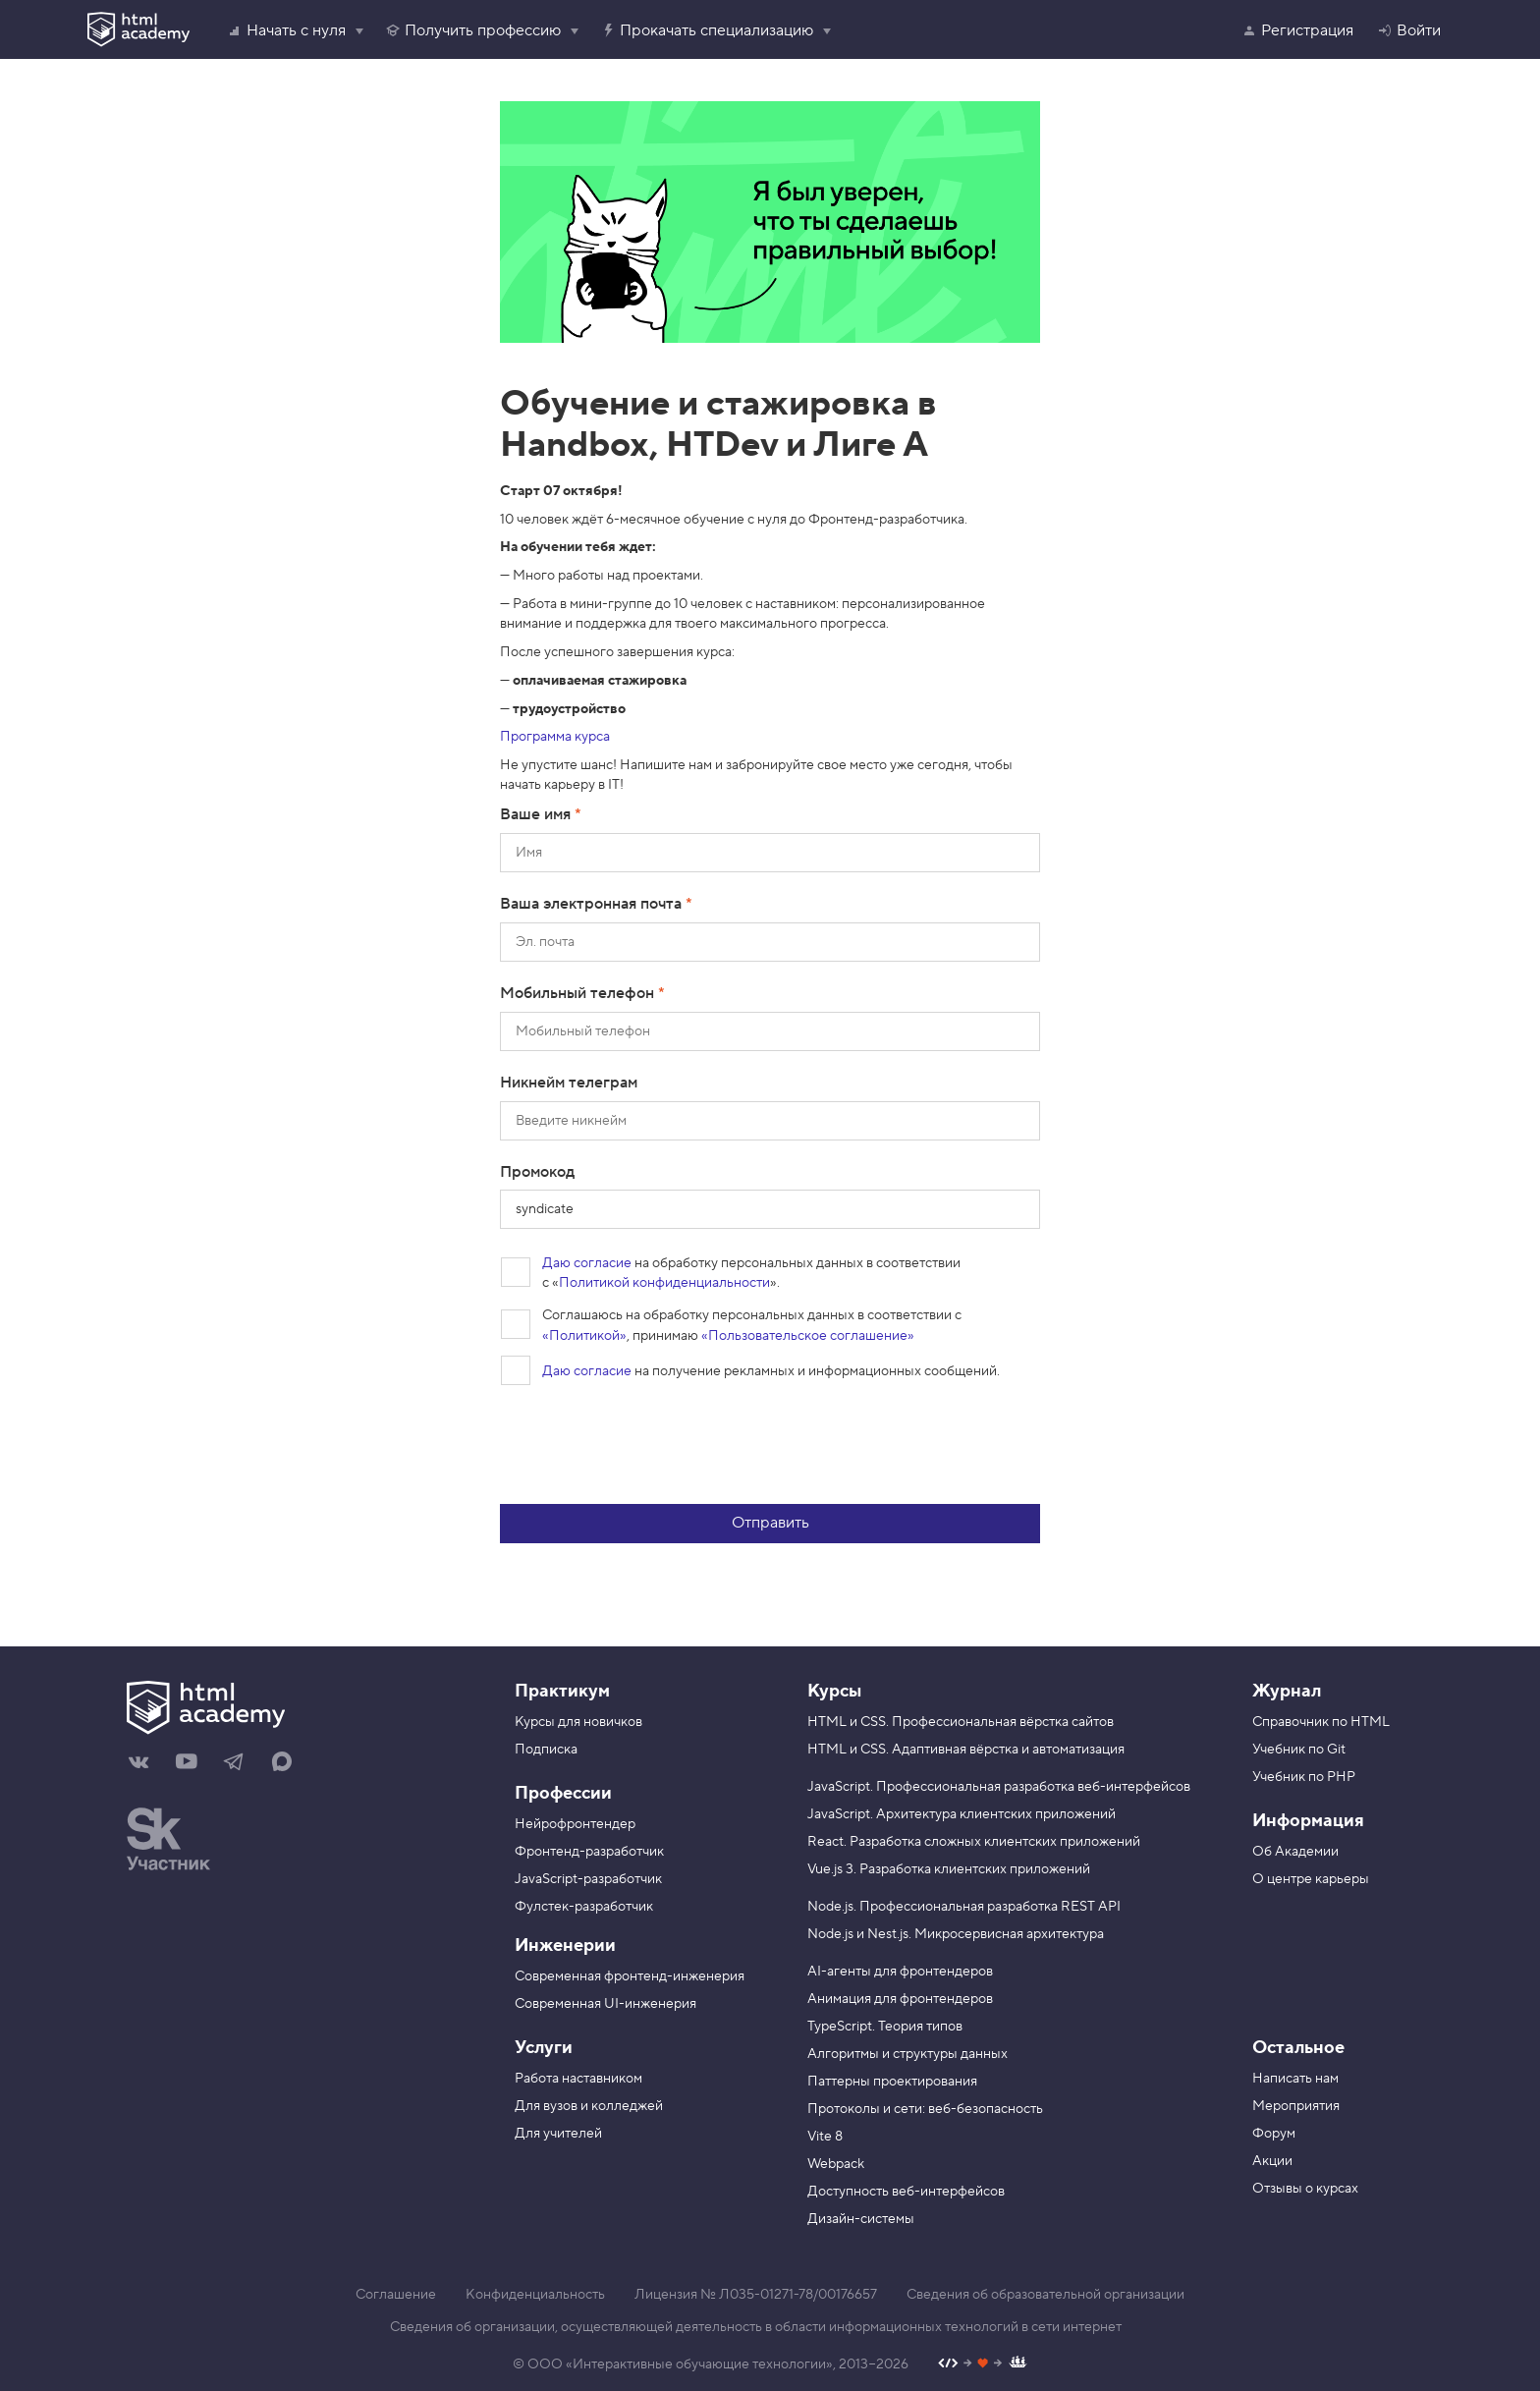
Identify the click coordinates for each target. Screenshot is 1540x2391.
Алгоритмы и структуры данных (907, 2054)
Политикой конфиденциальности (664, 1283)
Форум (1273, 2133)
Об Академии (1295, 1852)
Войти (1409, 30)
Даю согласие (587, 1263)
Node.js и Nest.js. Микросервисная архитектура (955, 1934)
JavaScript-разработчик (588, 1879)
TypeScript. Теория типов (884, 2026)
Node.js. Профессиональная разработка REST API (964, 1907)
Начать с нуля (286, 30)
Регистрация (1297, 30)
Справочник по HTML (1321, 1722)
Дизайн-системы (860, 2219)
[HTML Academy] (138, 29)
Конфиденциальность (535, 2295)
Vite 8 (825, 2136)
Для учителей (558, 2133)
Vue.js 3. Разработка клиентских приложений (948, 1869)
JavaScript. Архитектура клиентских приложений (961, 1814)
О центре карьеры (1310, 1879)
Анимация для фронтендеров (900, 1999)
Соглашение (396, 2295)
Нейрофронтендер (575, 1824)
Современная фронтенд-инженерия (629, 1976)
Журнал (1286, 1691)
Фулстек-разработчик (584, 1907)
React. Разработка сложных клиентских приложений (973, 1842)
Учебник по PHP (1303, 1777)
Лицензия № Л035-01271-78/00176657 (755, 2295)
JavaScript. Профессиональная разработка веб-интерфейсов (998, 1787)
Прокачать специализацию (706, 30)
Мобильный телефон (579, 993)
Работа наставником (578, 2078)
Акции (1272, 2161)
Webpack (835, 2164)
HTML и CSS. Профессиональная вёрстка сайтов (960, 1722)
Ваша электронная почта (593, 904)
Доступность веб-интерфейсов (906, 2191)
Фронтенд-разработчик (589, 1852)
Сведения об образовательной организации (1045, 2295)
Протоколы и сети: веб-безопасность (925, 2109)
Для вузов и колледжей (589, 2106)
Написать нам (1295, 2078)
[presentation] (649, 1445)
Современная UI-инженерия (605, 2004)
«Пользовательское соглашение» (807, 1336)
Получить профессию (473, 30)
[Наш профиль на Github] (982, 2365)
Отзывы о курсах (1305, 2188)
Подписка (546, 1749)
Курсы (834, 1691)
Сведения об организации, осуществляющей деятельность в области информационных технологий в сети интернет (756, 2327)
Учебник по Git (1299, 1749)
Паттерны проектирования (892, 2081)
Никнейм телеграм (568, 1082)
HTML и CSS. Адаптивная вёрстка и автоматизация (966, 1749)
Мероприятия (1296, 2106)
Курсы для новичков (578, 1722)
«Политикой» (584, 1336)
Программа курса (555, 737)
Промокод (537, 1172)
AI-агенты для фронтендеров (900, 1971)
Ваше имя (537, 814)
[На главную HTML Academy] (296, 1710)
